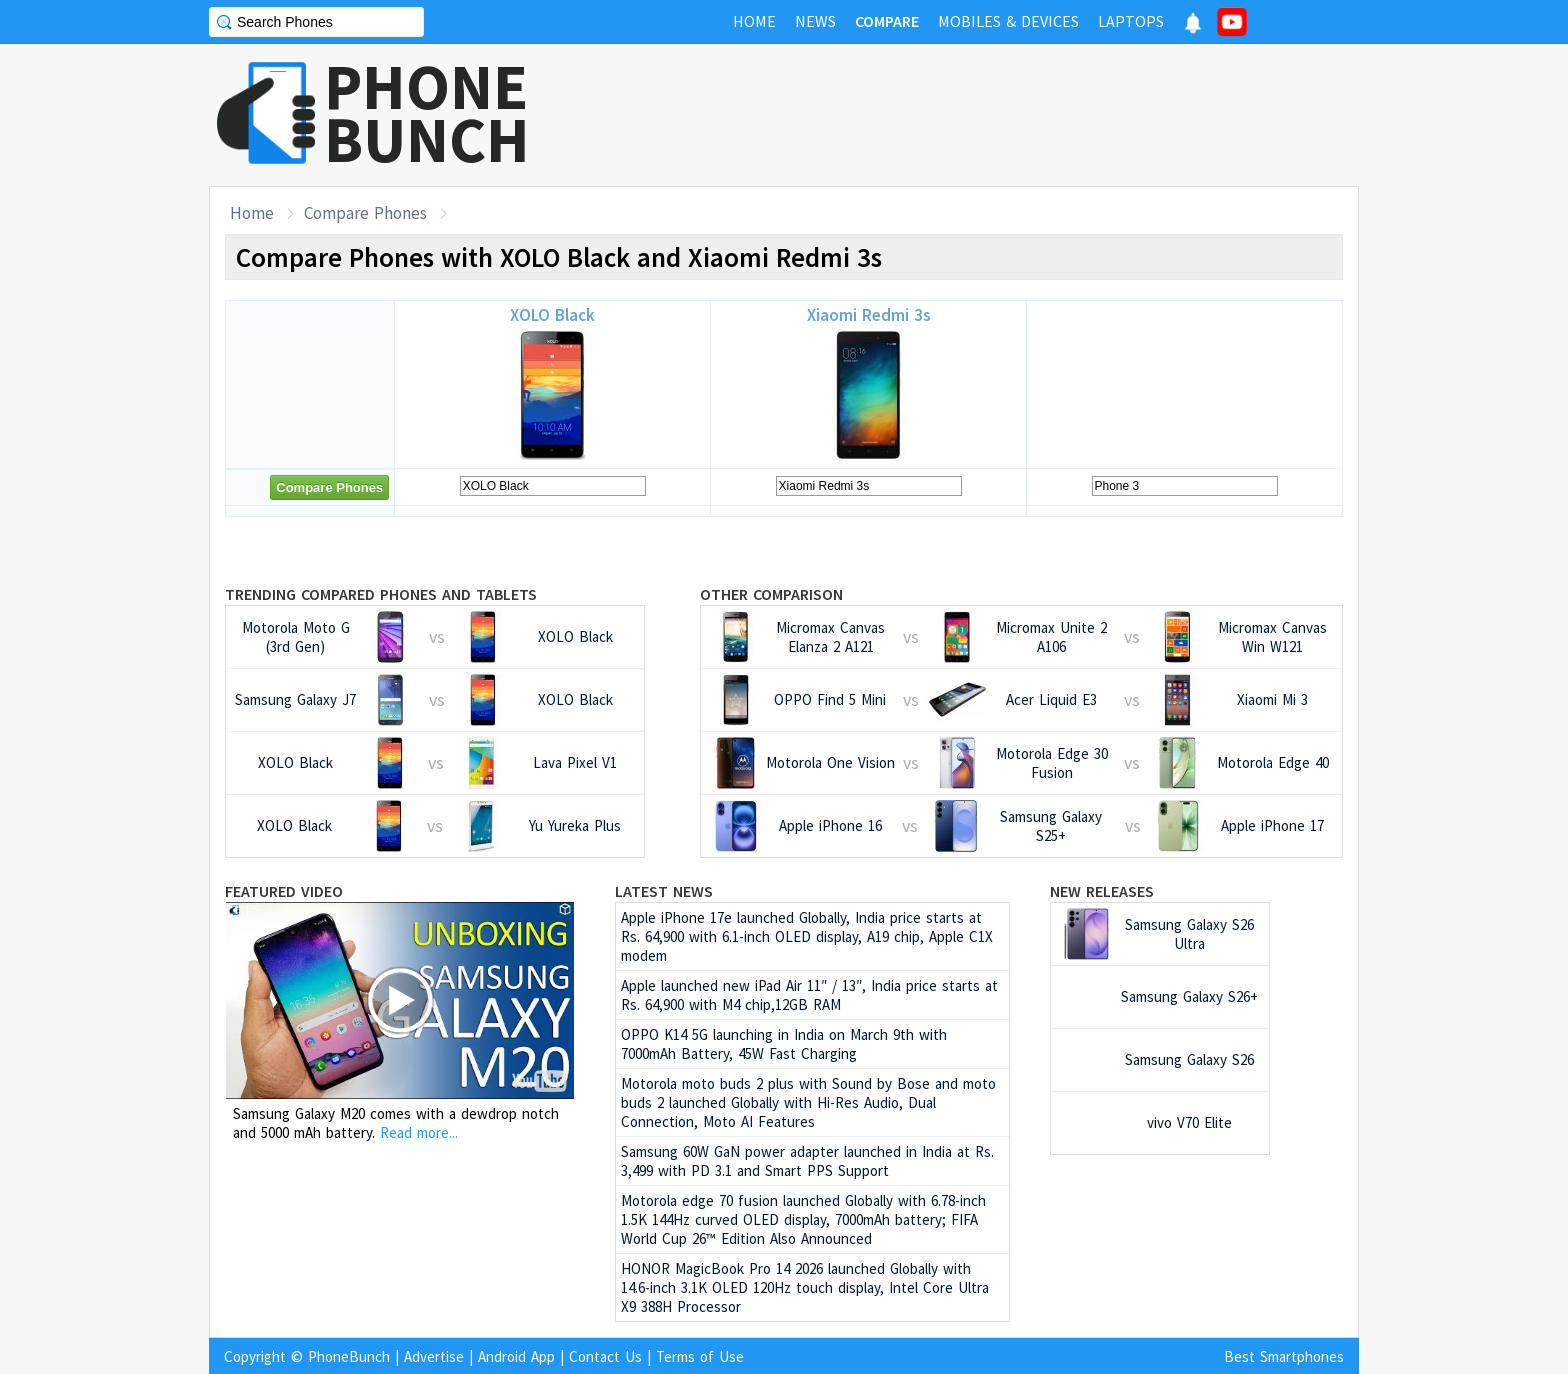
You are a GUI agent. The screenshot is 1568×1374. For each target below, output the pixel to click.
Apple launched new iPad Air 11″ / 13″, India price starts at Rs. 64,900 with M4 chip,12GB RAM (809, 995)
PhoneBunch (349, 1356)
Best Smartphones (1284, 1356)
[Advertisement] (995, 115)
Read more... (419, 1132)
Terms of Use (700, 1356)
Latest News (664, 891)
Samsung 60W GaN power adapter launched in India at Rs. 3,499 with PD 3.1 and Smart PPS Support (807, 1161)
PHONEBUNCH (427, 113)
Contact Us (605, 1356)
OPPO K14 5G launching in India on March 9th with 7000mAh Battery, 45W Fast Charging (784, 1044)
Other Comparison (771, 594)
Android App (516, 1356)
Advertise (434, 1356)
